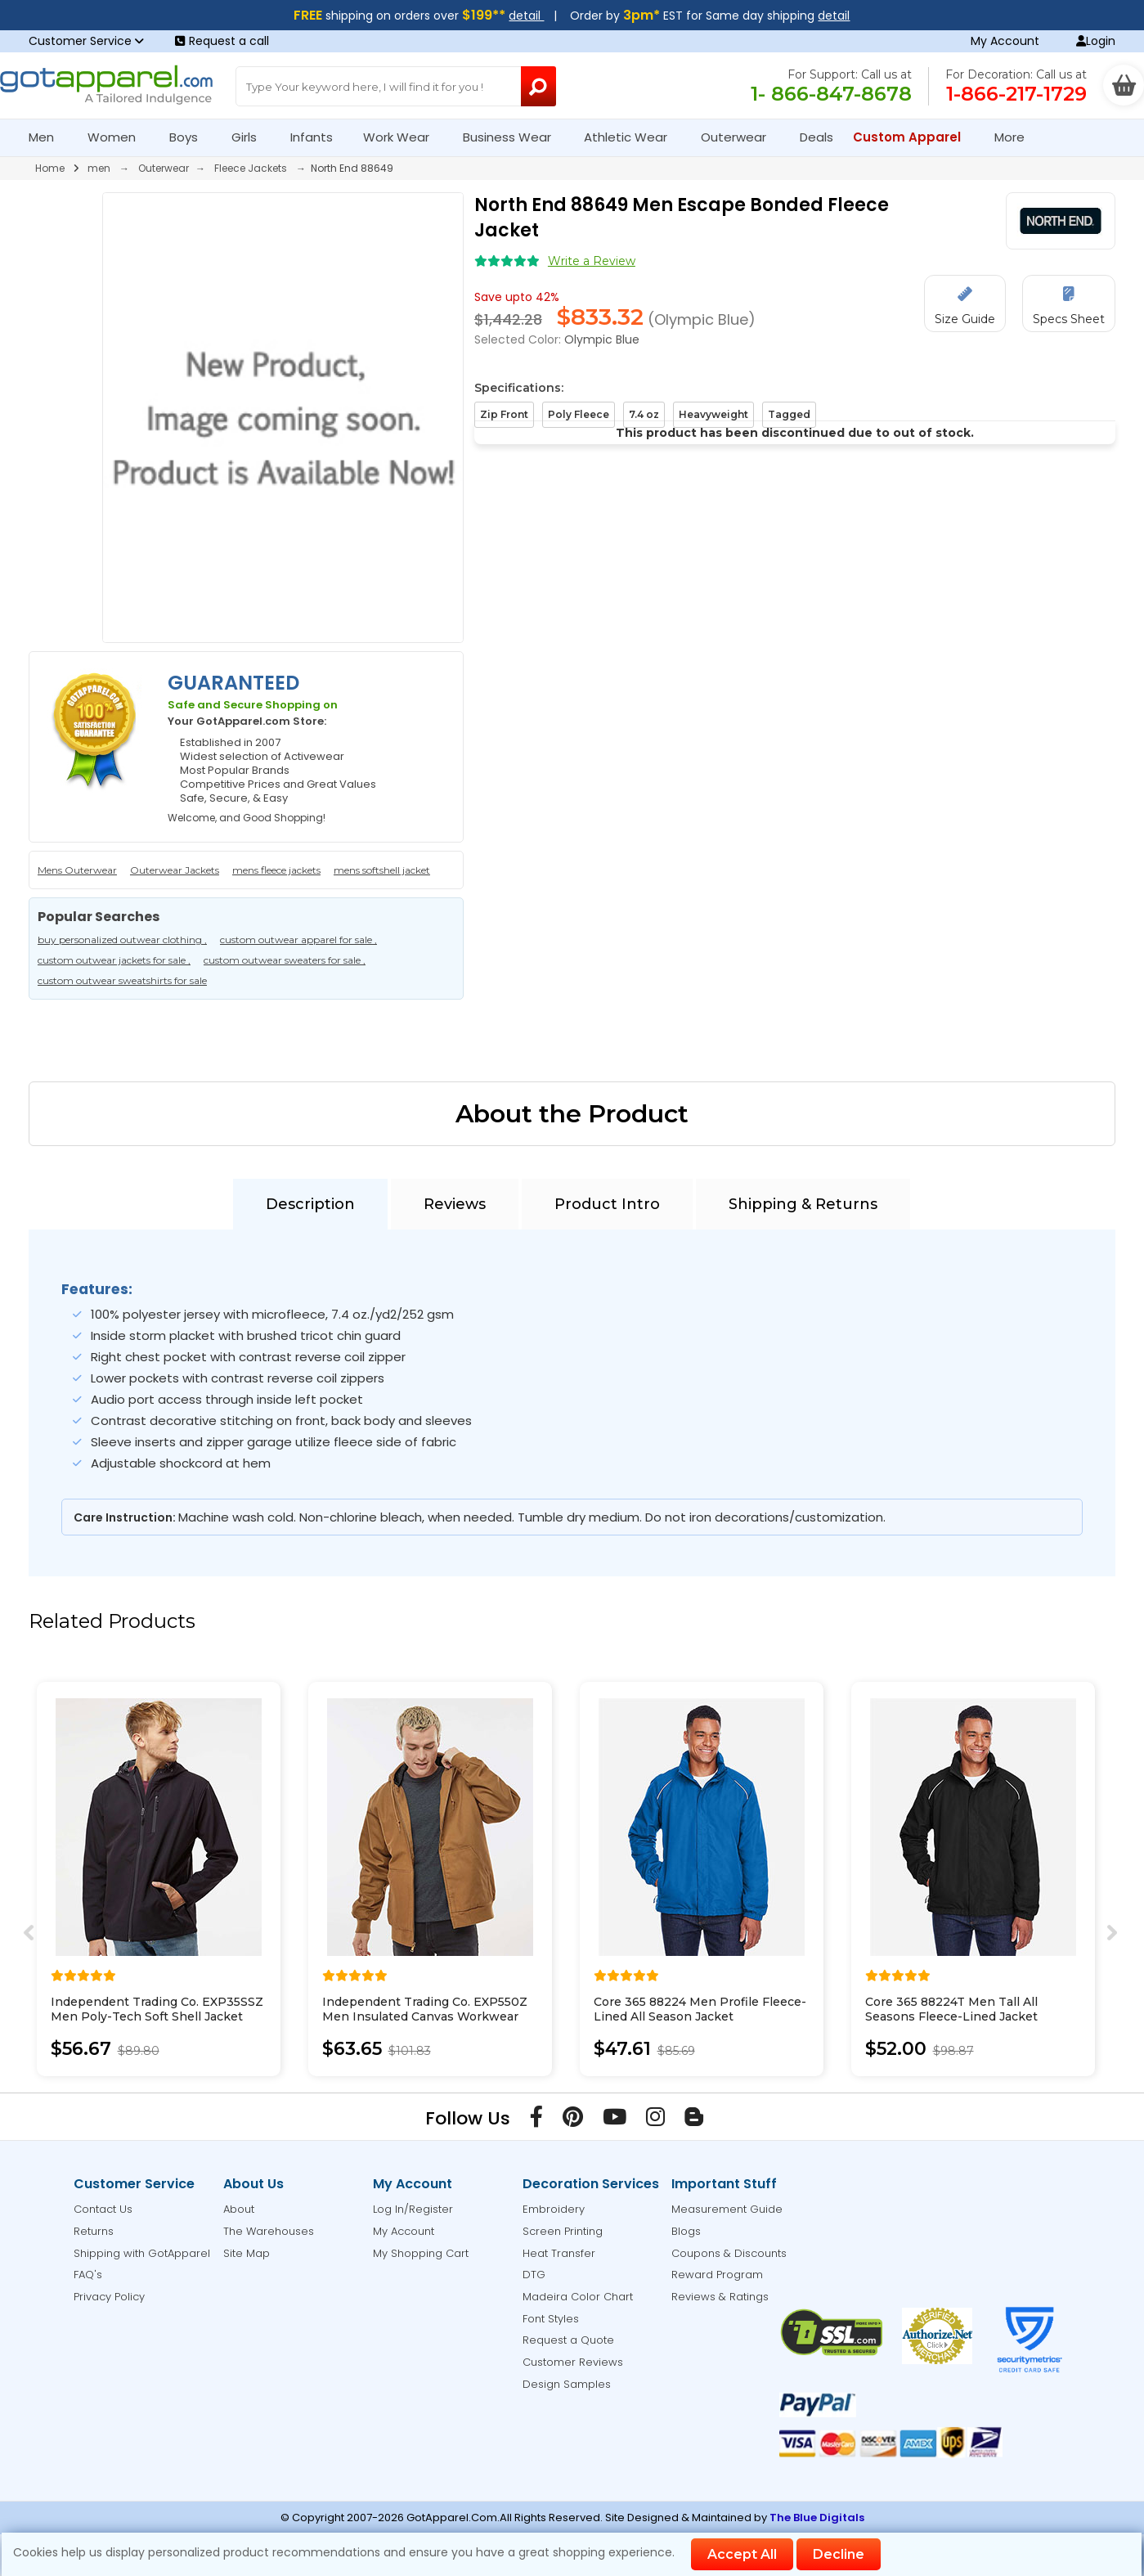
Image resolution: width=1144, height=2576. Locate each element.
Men (48, 137)
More (1016, 137)
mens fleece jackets (276, 870)
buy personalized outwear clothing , (122, 939)
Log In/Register (413, 2209)
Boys (190, 137)
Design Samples (567, 2384)
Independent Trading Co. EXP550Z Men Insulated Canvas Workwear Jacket (424, 2016)
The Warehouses (268, 2231)
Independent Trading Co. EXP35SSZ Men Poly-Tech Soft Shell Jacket (157, 2009)
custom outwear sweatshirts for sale (122, 980)
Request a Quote (568, 2340)
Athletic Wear (632, 137)
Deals (816, 137)
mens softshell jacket (382, 870)
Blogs (686, 2231)
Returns (94, 2231)
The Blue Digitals (816, 2517)
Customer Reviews (573, 2362)
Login (1095, 41)
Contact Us (103, 2209)
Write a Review (591, 261)
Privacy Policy (109, 2296)
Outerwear (740, 137)
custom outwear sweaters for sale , (285, 960)
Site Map (246, 2253)
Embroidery (554, 2209)
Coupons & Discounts (729, 2253)
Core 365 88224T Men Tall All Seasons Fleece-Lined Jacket (951, 2009)
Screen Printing (563, 2231)
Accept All (742, 2554)
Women (118, 137)
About (238, 2209)
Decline (838, 2554)
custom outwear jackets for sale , (114, 960)
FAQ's (88, 2274)
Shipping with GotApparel (142, 2253)
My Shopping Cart (421, 2253)
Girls (251, 137)
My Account (1005, 41)
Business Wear (514, 137)
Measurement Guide (727, 2209)
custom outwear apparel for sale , (298, 939)
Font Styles (551, 2318)
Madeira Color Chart (578, 2296)
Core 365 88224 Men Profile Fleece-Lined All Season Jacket (700, 2009)
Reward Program (717, 2274)
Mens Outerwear (77, 870)
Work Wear (403, 137)
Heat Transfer (559, 2253)
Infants (316, 137)
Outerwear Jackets (174, 870)
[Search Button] (538, 86)
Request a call (222, 41)
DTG (534, 2274)
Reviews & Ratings (720, 2296)
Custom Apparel (914, 137)
